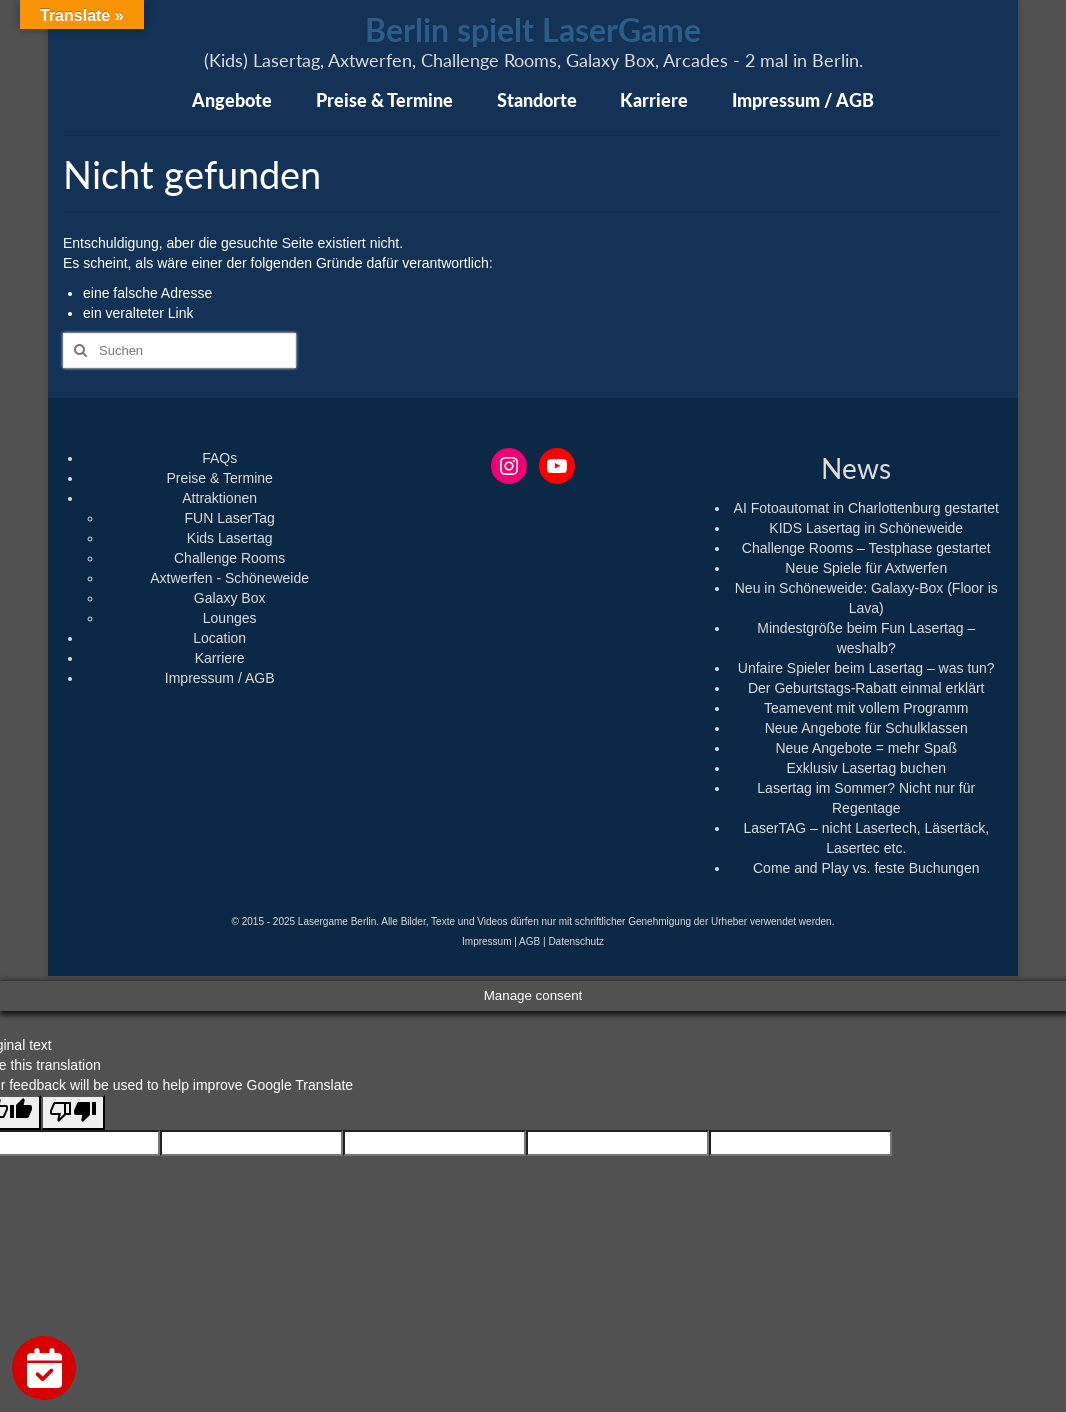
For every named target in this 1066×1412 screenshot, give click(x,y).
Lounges (230, 618)
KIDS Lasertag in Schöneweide (866, 528)
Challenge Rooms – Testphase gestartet (866, 548)
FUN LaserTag (230, 518)
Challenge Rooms (229, 558)
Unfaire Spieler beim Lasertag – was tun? (866, 668)
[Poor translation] (73, 1112)
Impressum (486, 941)
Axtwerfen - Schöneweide (229, 578)
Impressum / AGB (220, 678)
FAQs (219, 458)
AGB (529, 941)
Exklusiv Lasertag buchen (866, 768)
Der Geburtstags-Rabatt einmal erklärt (866, 688)
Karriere (220, 658)
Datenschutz (576, 941)
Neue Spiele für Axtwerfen (866, 568)
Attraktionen (219, 498)
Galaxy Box (230, 598)
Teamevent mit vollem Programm (866, 708)
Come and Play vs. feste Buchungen (866, 868)
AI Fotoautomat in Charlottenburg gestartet (866, 508)
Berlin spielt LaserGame (533, 29)
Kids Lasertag (230, 538)
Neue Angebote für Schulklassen (866, 728)
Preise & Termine (219, 478)
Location (219, 638)
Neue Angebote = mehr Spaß (866, 748)
